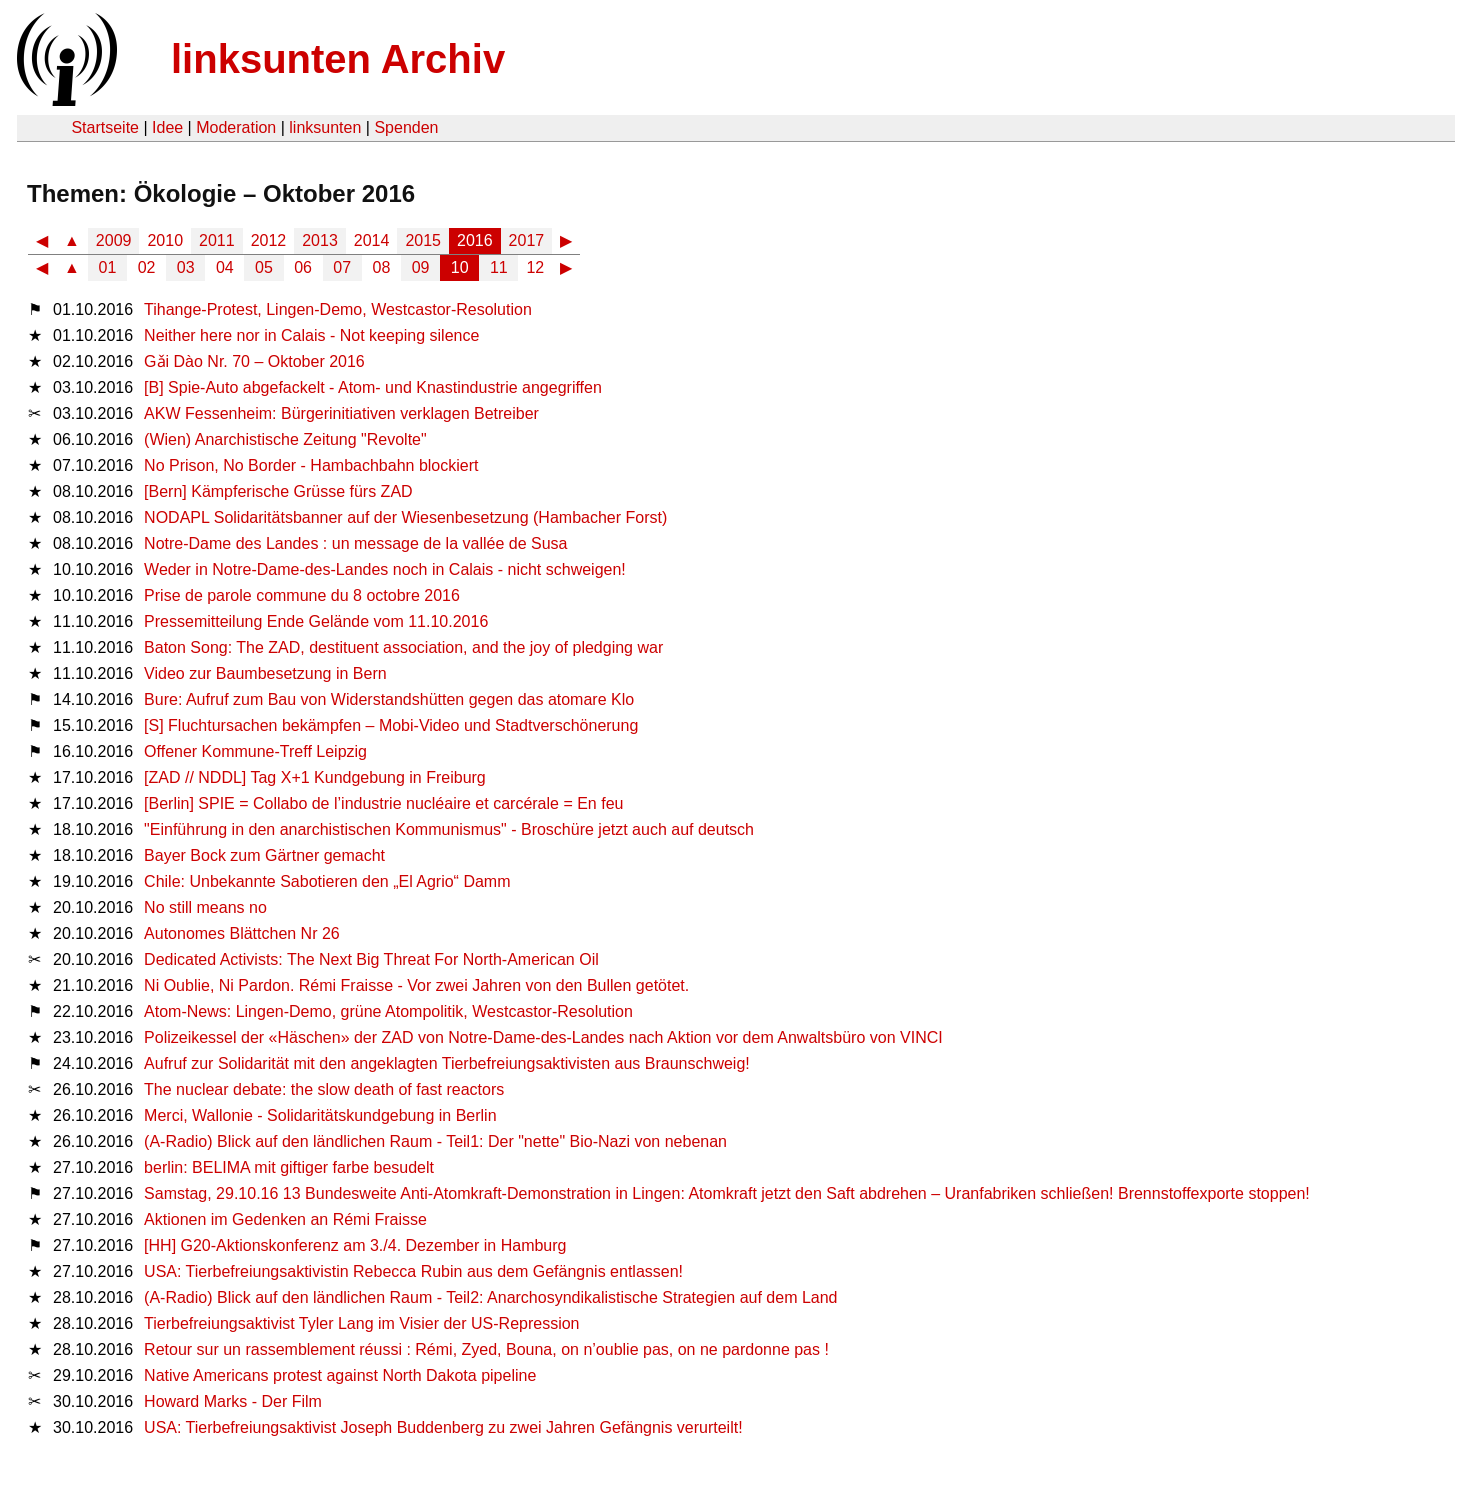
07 (342, 267)
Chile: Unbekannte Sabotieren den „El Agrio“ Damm (327, 881)
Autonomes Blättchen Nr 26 (242, 933)
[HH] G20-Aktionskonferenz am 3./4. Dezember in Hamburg (355, 1245)
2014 (372, 240)
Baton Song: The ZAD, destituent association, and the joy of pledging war (403, 647)
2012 (269, 240)
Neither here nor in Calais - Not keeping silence (311, 335)
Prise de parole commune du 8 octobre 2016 (302, 595)
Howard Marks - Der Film (233, 1401)
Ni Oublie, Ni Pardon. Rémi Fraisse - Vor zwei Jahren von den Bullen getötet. (416, 985)
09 (421, 267)
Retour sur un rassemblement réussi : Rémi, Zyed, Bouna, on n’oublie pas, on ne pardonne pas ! (486, 1349)
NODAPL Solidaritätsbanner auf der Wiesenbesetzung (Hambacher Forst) (405, 517)
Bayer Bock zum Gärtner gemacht (264, 855)
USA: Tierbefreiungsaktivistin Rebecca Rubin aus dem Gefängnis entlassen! (413, 1271)
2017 (527, 240)
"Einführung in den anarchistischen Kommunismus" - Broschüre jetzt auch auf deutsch (449, 829)
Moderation (236, 127)
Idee (167, 127)
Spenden (406, 127)
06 (303, 267)
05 (264, 267)
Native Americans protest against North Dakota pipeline (340, 1375)
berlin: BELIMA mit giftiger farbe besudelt (289, 1167)
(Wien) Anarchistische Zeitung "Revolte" (285, 439)
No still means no (205, 907)
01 (108, 267)
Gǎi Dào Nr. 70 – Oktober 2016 (254, 361)
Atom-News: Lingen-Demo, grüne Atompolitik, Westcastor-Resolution (388, 1011)
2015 (423, 240)
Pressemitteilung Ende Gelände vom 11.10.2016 (316, 621)
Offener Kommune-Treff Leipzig (255, 751)
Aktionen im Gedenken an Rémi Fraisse (285, 1219)
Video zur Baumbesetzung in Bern (265, 673)
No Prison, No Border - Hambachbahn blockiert (311, 465)
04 (225, 267)
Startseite (105, 127)
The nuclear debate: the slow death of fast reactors (324, 1089)
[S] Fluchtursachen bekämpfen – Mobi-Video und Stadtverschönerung (391, 725)
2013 (320, 240)
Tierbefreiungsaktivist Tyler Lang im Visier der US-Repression (361, 1323)
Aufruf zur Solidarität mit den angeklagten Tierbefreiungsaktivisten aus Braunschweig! (447, 1063)
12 (535, 267)
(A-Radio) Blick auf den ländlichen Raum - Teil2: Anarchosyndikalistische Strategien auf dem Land (490, 1297)
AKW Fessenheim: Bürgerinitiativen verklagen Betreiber (341, 413)
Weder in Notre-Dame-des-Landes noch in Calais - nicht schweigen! (385, 569)
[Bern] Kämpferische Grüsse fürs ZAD (278, 491)
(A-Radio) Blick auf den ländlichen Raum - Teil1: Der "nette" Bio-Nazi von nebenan (435, 1141)
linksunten (325, 127)
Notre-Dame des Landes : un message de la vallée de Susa (355, 543)
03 (186, 267)
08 (382, 267)
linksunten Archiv (338, 59)
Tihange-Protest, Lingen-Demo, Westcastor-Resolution (338, 309)
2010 (165, 240)
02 (147, 267)
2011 (217, 240)
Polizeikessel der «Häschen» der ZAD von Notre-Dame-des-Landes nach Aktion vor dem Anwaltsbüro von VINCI (543, 1037)
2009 (114, 240)
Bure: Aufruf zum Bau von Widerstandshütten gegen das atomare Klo (389, 699)
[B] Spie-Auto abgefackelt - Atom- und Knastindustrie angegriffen (373, 387)
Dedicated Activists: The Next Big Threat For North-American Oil (371, 959)
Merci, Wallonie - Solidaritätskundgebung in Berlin (320, 1115)
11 (499, 267)
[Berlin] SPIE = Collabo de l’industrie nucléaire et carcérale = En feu (383, 803)
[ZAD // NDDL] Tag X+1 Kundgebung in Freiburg (315, 777)
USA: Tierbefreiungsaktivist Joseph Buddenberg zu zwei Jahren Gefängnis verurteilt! (443, 1427)
